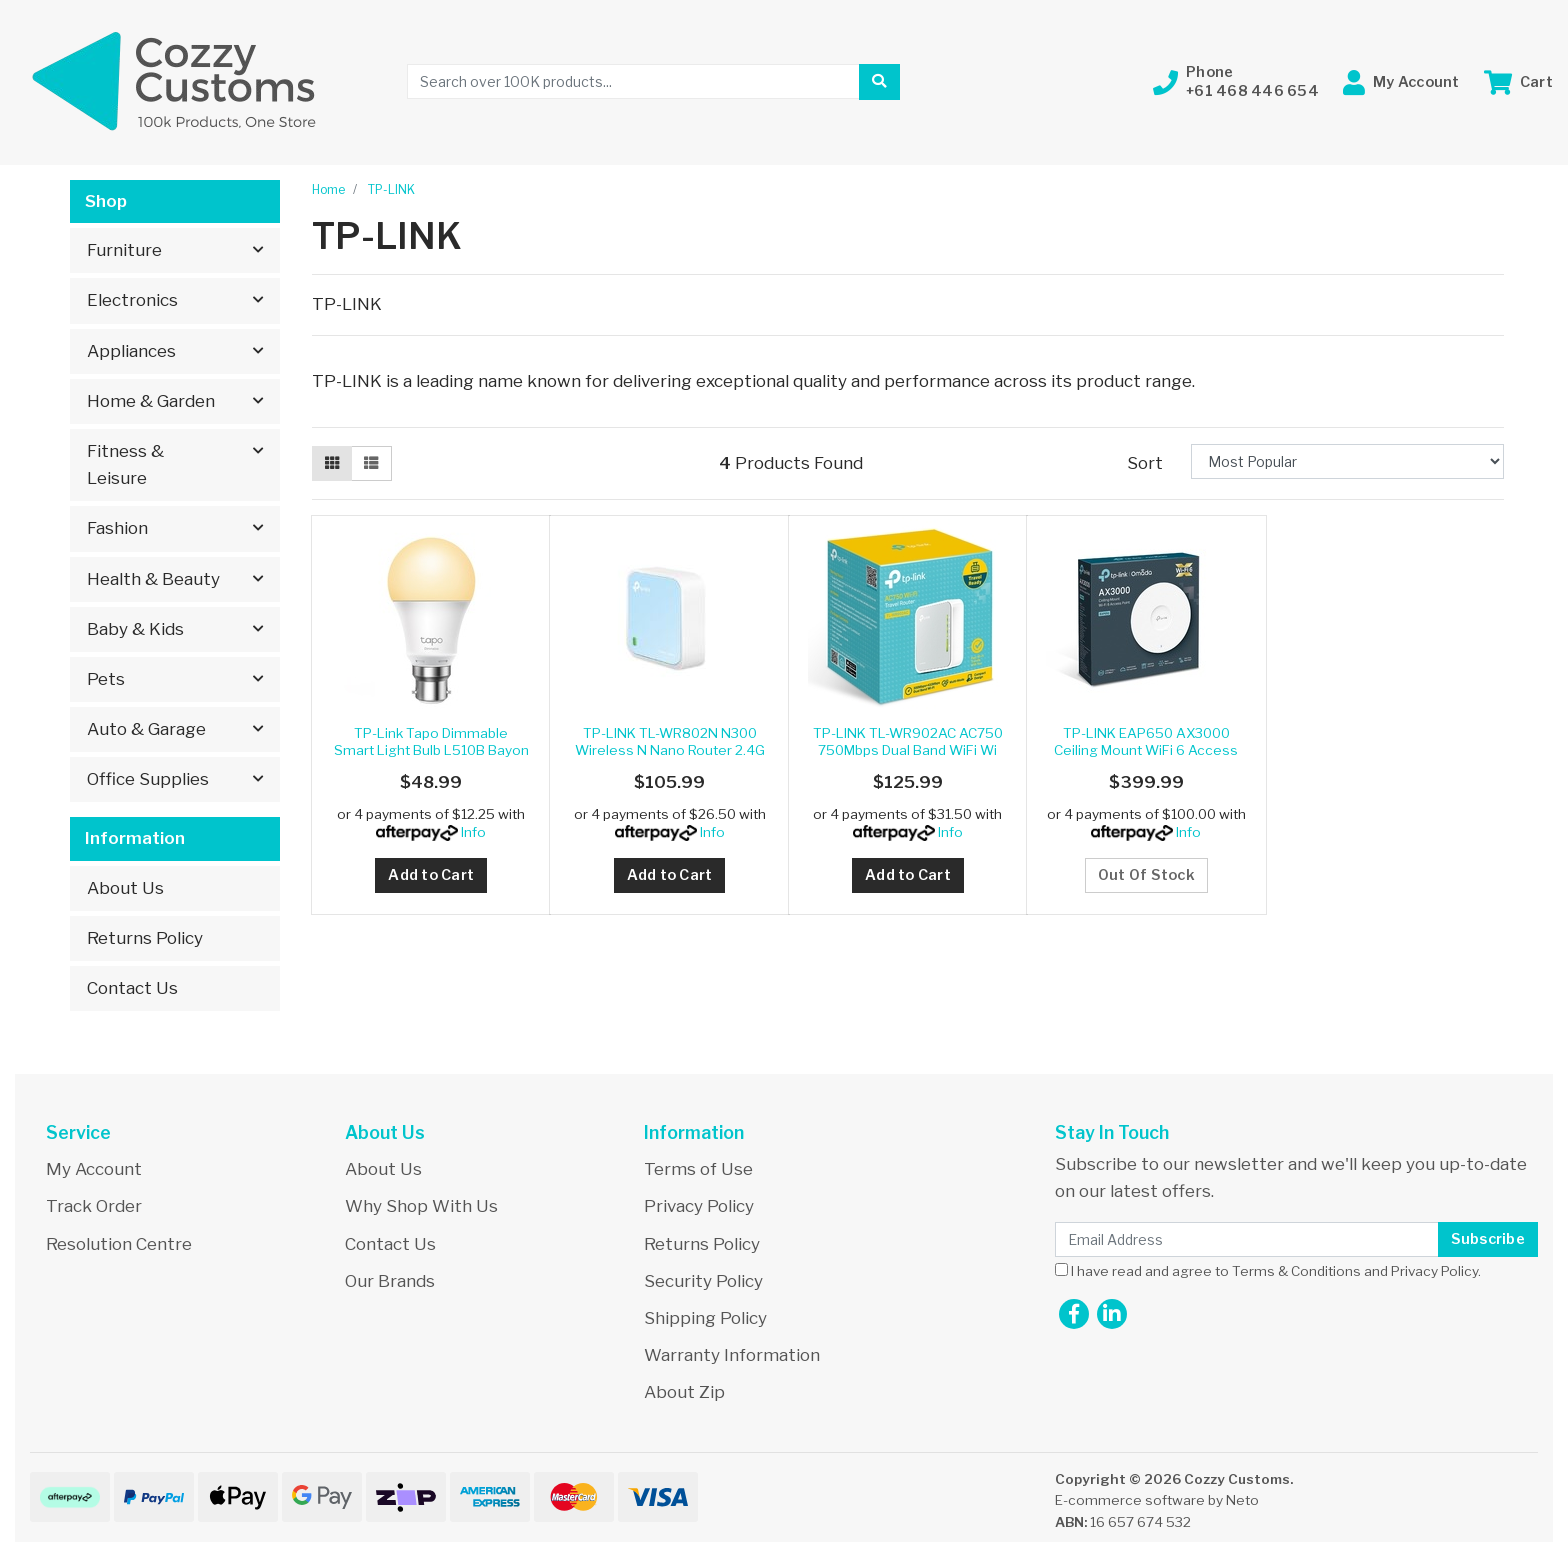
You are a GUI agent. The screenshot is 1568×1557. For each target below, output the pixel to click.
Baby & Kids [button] (135, 629)
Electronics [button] (132, 300)
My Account (94, 1169)
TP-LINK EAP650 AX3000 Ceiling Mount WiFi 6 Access (1146, 741)
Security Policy (703, 1281)
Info (473, 832)
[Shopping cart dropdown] (1518, 82)
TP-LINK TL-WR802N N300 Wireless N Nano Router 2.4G (670, 741)
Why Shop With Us (421, 1206)
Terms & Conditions (1296, 1271)
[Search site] (879, 82)
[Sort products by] (1347, 461)
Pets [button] (106, 679)
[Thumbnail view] (332, 464)
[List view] (371, 464)
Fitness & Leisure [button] (125, 464)
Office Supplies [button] (148, 779)
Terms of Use (698, 1169)
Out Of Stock (1146, 875)
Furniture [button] (124, 250)
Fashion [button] (117, 528)
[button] (1236, 81)
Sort (1145, 463)
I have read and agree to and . (1268, 1271)
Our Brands (390, 1281)
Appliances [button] (131, 351)
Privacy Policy (699, 1206)
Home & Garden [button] (151, 401)
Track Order (94, 1206)
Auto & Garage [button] (146, 729)
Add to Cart (431, 875)
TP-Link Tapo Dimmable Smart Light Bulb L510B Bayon (431, 741)
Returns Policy (145, 938)
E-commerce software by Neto (1157, 1500)
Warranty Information (732, 1355)
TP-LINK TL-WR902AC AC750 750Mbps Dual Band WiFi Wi (908, 741)
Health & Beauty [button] (153, 579)
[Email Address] (1246, 1239)
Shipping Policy (705, 1318)
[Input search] (633, 81)
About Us (125, 888)
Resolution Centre (119, 1244)
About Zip (684, 1392)
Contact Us (132, 988)
